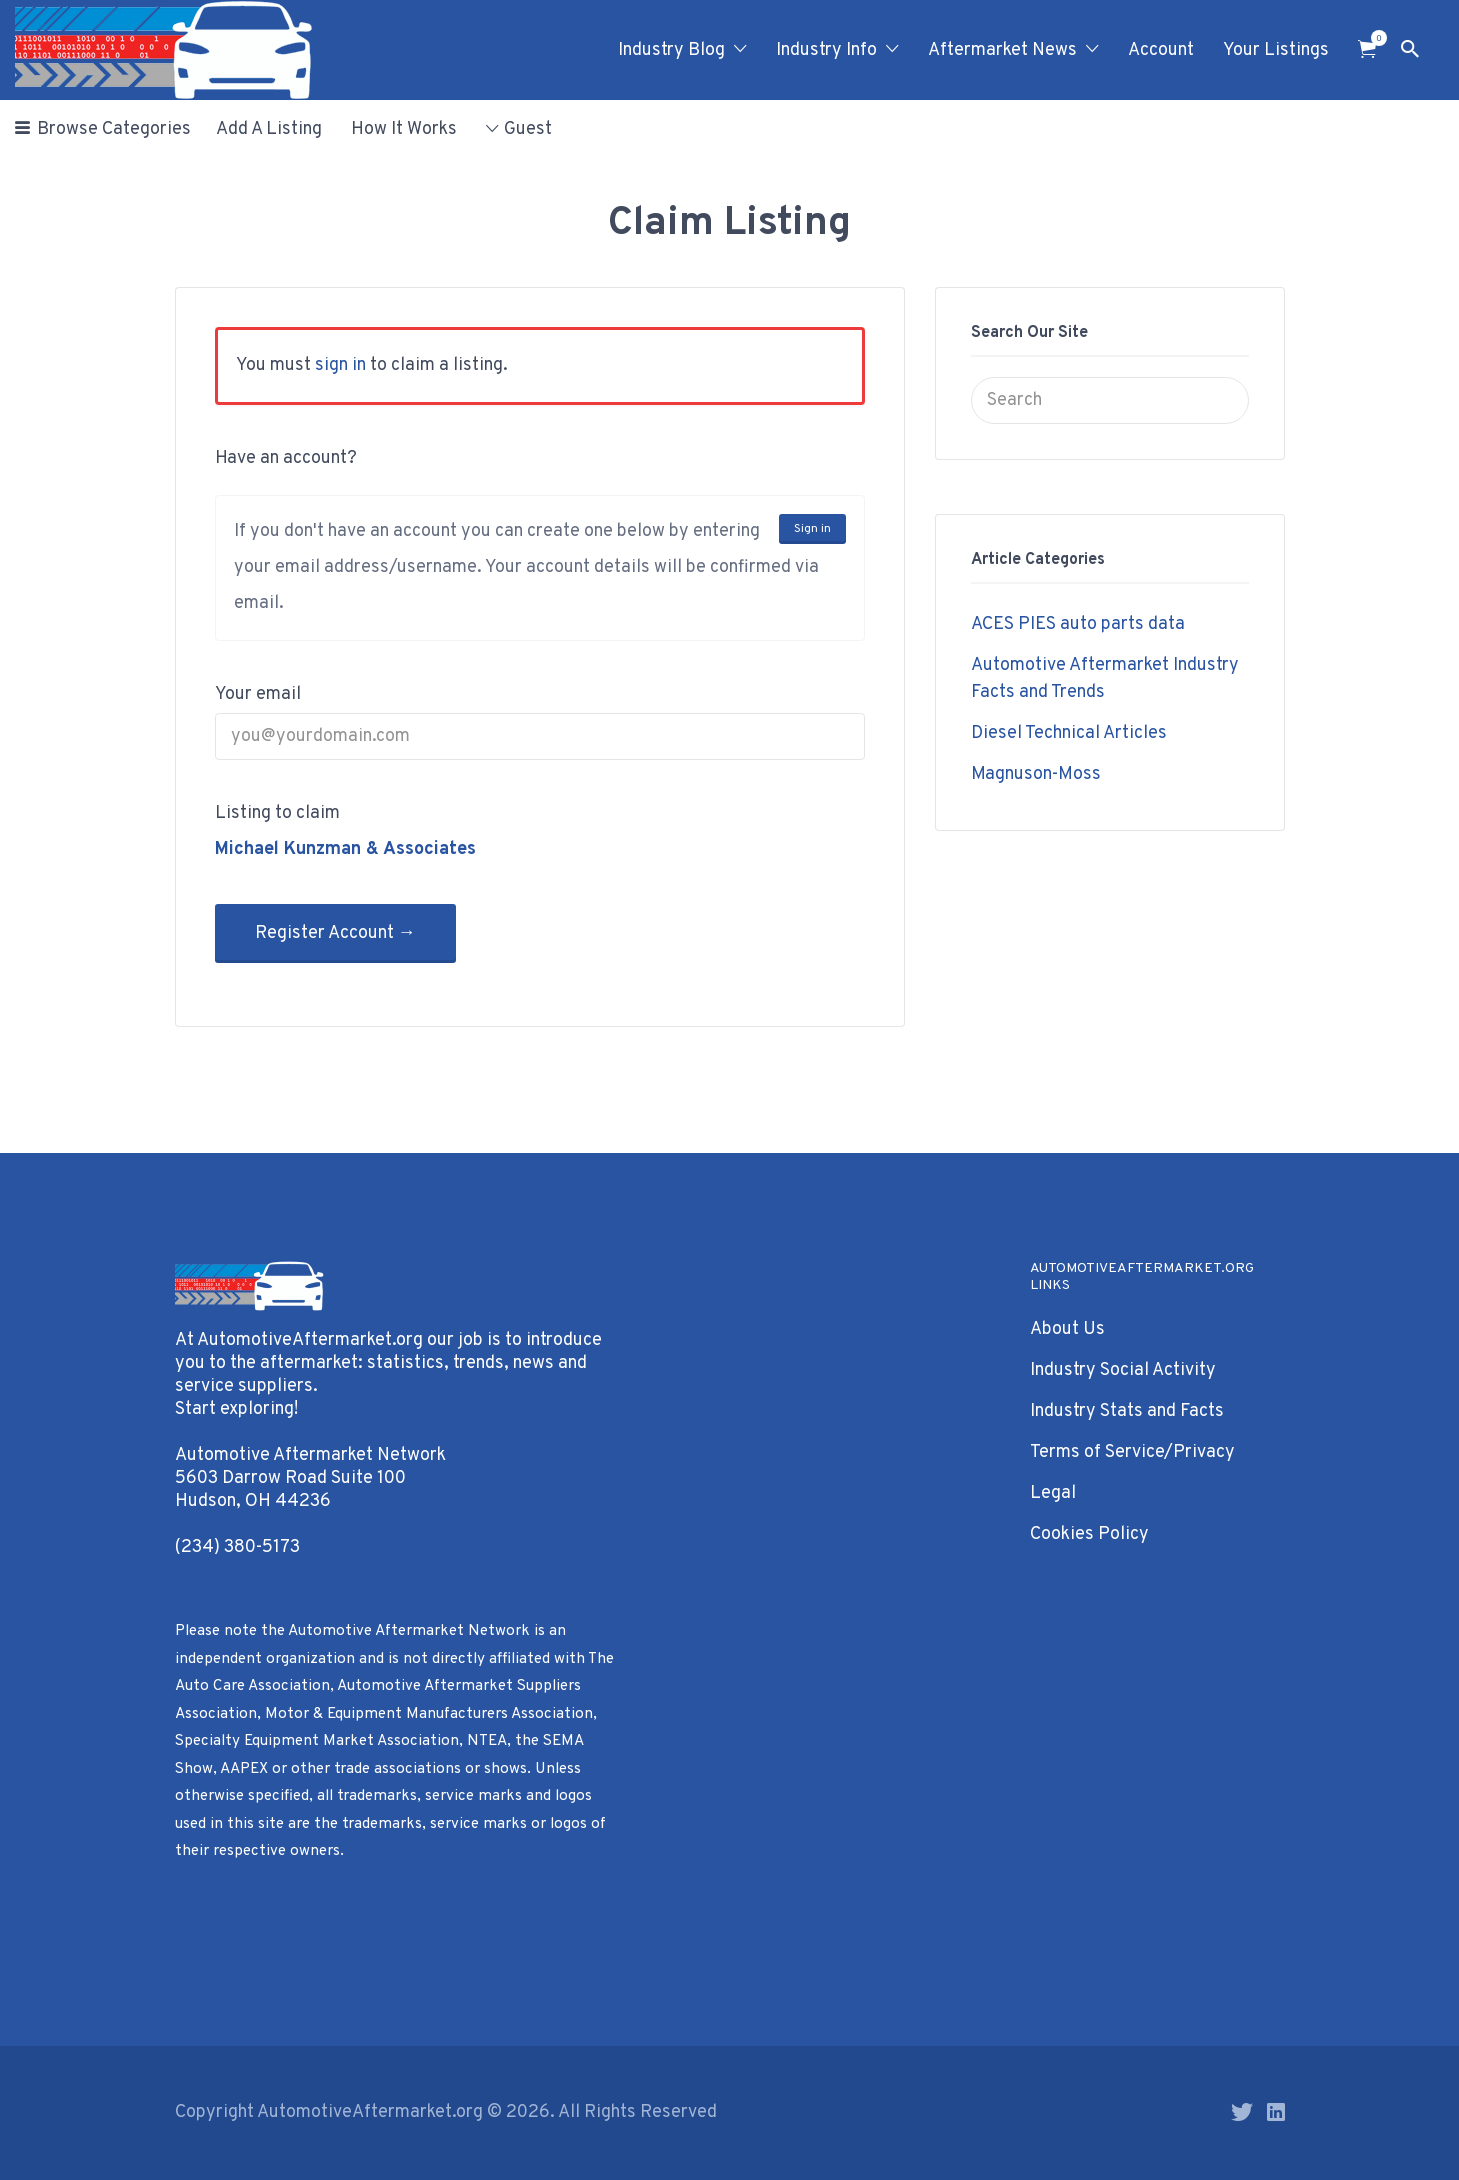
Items (1373, 38)
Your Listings (1276, 50)
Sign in (812, 529)
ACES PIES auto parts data (1078, 624)
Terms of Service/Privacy (1132, 1452)
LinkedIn (1276, 2112)
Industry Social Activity (1123, 1370)
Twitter (1242, 2112)
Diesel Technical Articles (1069, 733)
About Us (1067, 1329)
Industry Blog (671, 50)
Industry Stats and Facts (1127, 1411)
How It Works (404, 129)
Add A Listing (269, 129)
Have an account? (286, 458)
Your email (258, 694)
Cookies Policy (1089, 1534)
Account (1161, 50)
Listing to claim (277, 813)
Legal (1053, 1493)
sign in (340, 365)
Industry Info (826, 50)
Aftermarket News (1002, 50)
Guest (528, 129)
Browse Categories (114, 129)
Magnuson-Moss (1036, 774)
